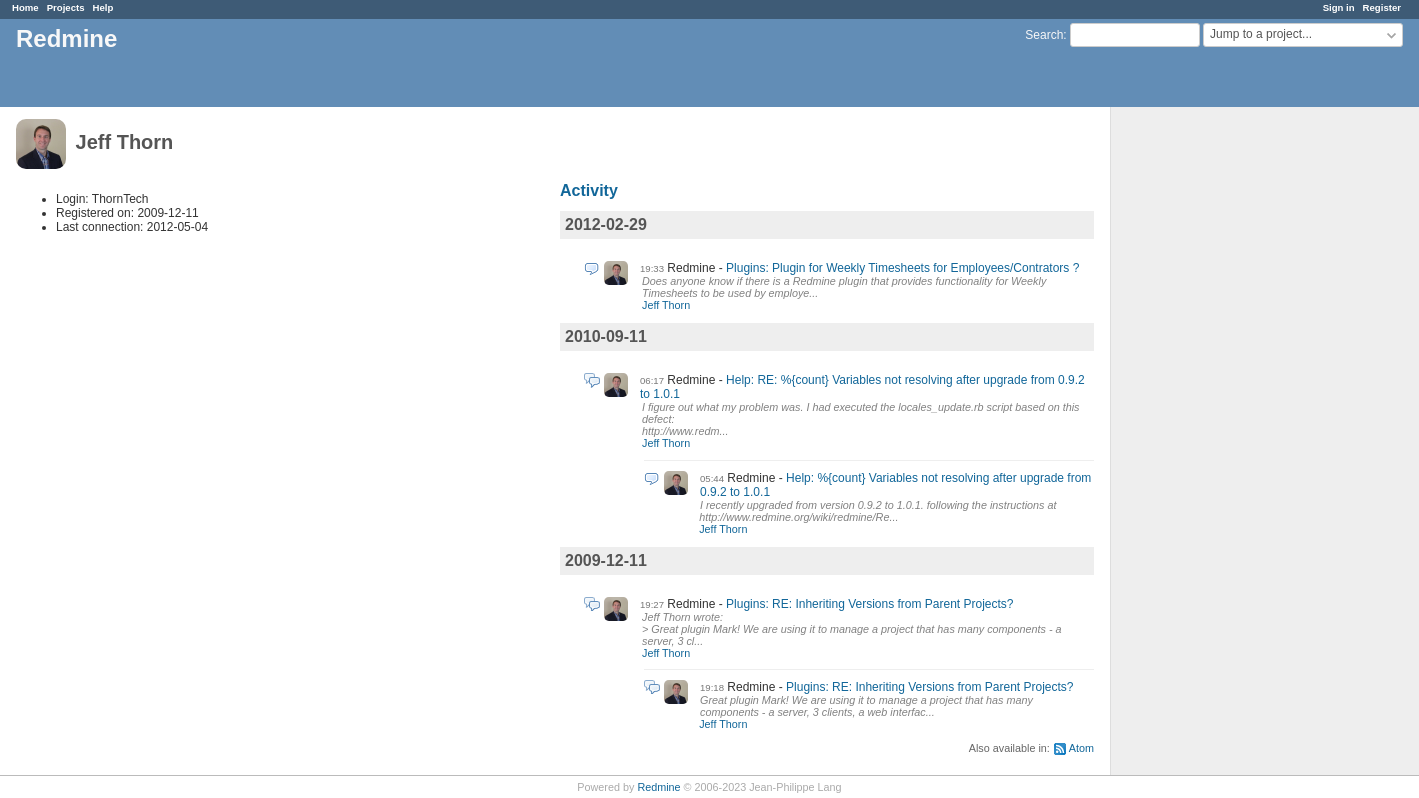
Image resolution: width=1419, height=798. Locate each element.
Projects (66, 7)
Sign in (1339, 7)
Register (1382, 7)
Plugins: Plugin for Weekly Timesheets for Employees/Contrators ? (902, 268)
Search (1044, 35)
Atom (1081, 748)
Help (103, 7)
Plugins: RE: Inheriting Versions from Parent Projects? (869, 604)
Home (25, 7)
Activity (589, 190)
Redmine (658, 787)
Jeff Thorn (666, 305)
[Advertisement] (1211, 421)
